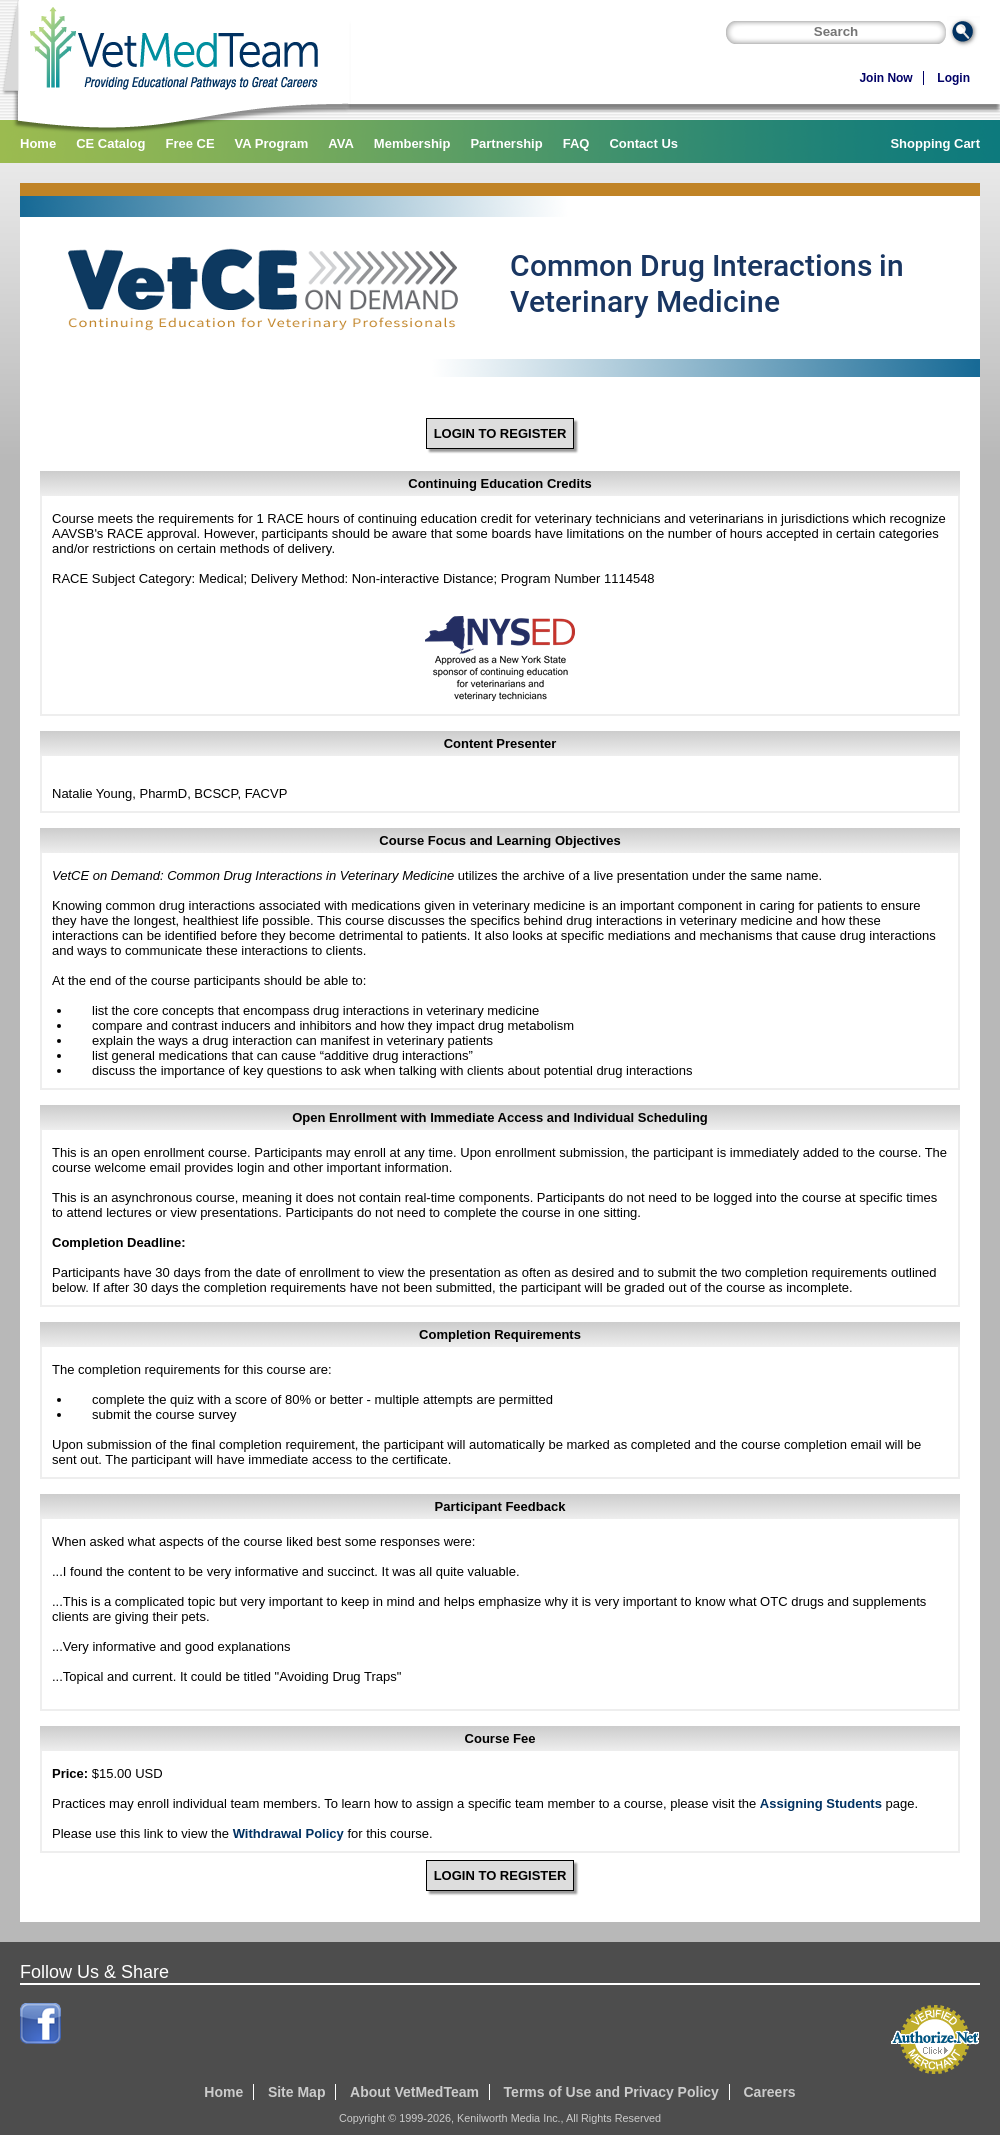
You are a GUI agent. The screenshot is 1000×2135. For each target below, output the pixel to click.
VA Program (272, 143)
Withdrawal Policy (288, 1833)
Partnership (506, 143)
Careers (769, 2092)
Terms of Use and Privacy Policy (611, 2092)
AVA (341, 143)
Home (38, 143)
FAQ (576, 143)
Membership (412, 143)
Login (953, 78)
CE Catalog (110, 143)
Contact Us (643, 143)
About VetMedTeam (414, 2092)
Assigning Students (821, 1803)
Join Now (885, 78)
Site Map (297, 2092)
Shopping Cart (935, 143)
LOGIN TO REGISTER (500, 433)
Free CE (189, 143)
